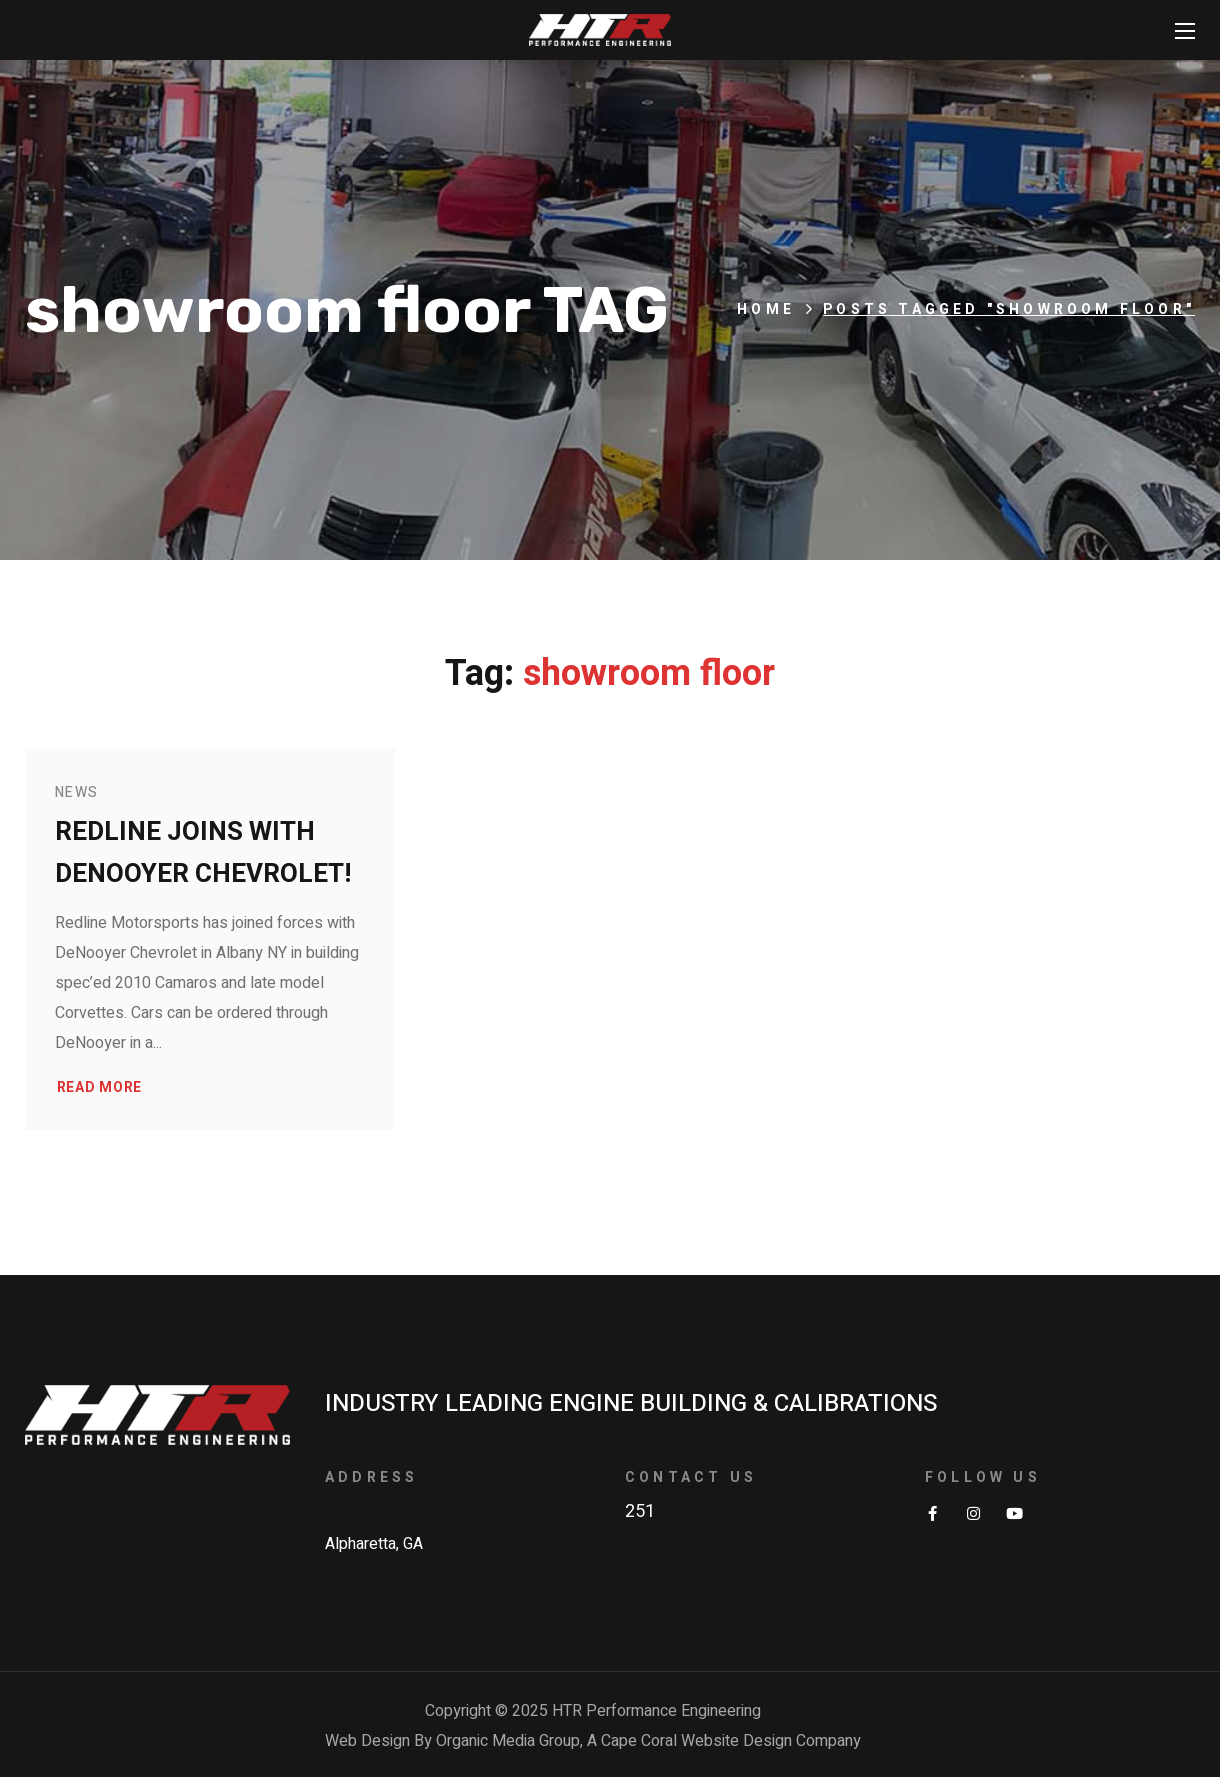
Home (766, 309)
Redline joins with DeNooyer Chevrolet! (203, 853)
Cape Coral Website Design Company (731, 1741)
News (77, 792)
